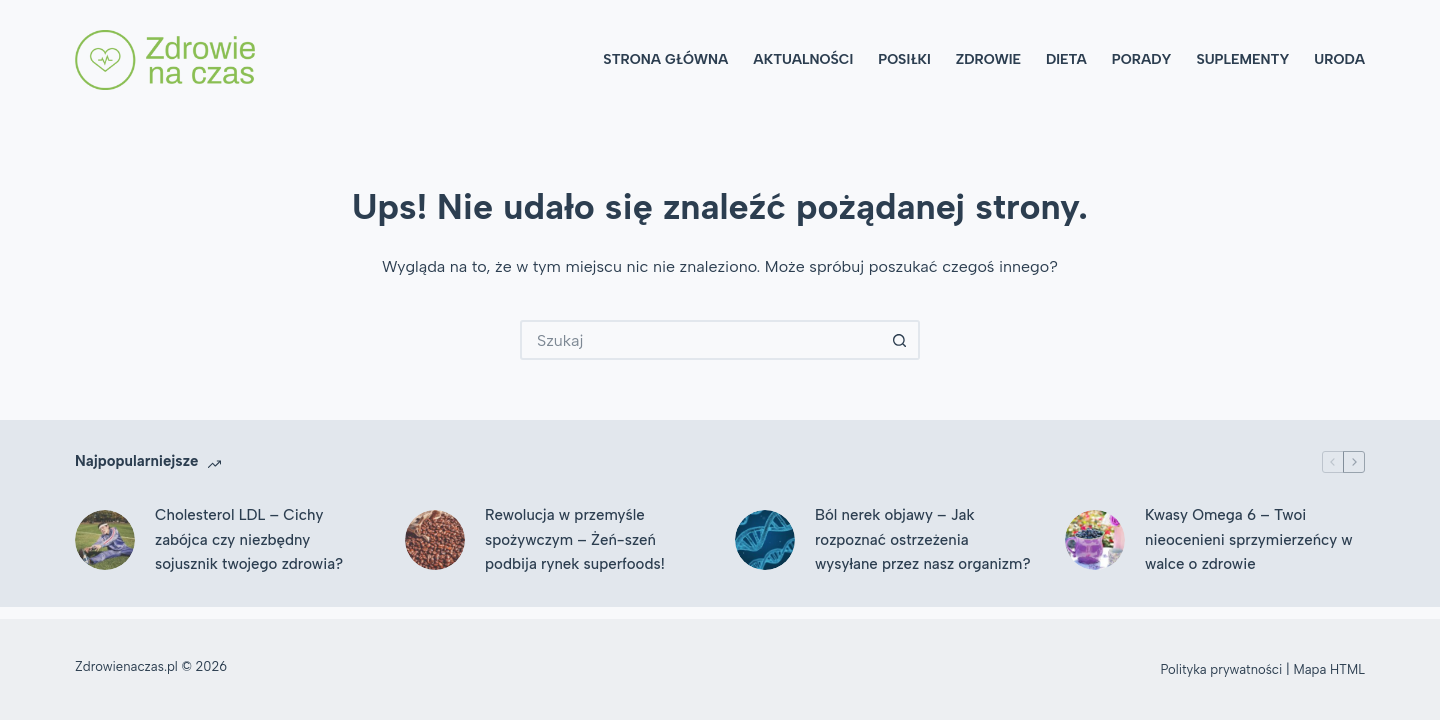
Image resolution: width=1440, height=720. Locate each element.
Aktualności (803, 59)
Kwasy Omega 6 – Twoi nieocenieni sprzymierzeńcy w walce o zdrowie (1249, 540)
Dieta (1066, 59)
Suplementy (1242, 59)
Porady (1142, 59)
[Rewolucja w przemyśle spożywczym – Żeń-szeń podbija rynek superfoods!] (435, 540)
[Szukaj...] (700, 340)
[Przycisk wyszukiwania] (900, 340)
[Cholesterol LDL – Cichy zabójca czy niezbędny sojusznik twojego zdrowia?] (105, 540)
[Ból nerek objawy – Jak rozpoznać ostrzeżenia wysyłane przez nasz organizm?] (765, 540)
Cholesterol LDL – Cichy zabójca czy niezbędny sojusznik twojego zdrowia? (249, 540)
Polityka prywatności (1222, 669)
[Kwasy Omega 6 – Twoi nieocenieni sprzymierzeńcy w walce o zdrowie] (1095, 540)
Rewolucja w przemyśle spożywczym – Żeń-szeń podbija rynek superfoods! (575, 540)
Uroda (1339, 59)
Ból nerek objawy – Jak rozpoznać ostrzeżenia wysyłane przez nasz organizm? (923, 540)
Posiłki (904, 59)
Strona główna (665, 59)
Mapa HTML (1329, 669)
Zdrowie (988, 59)
